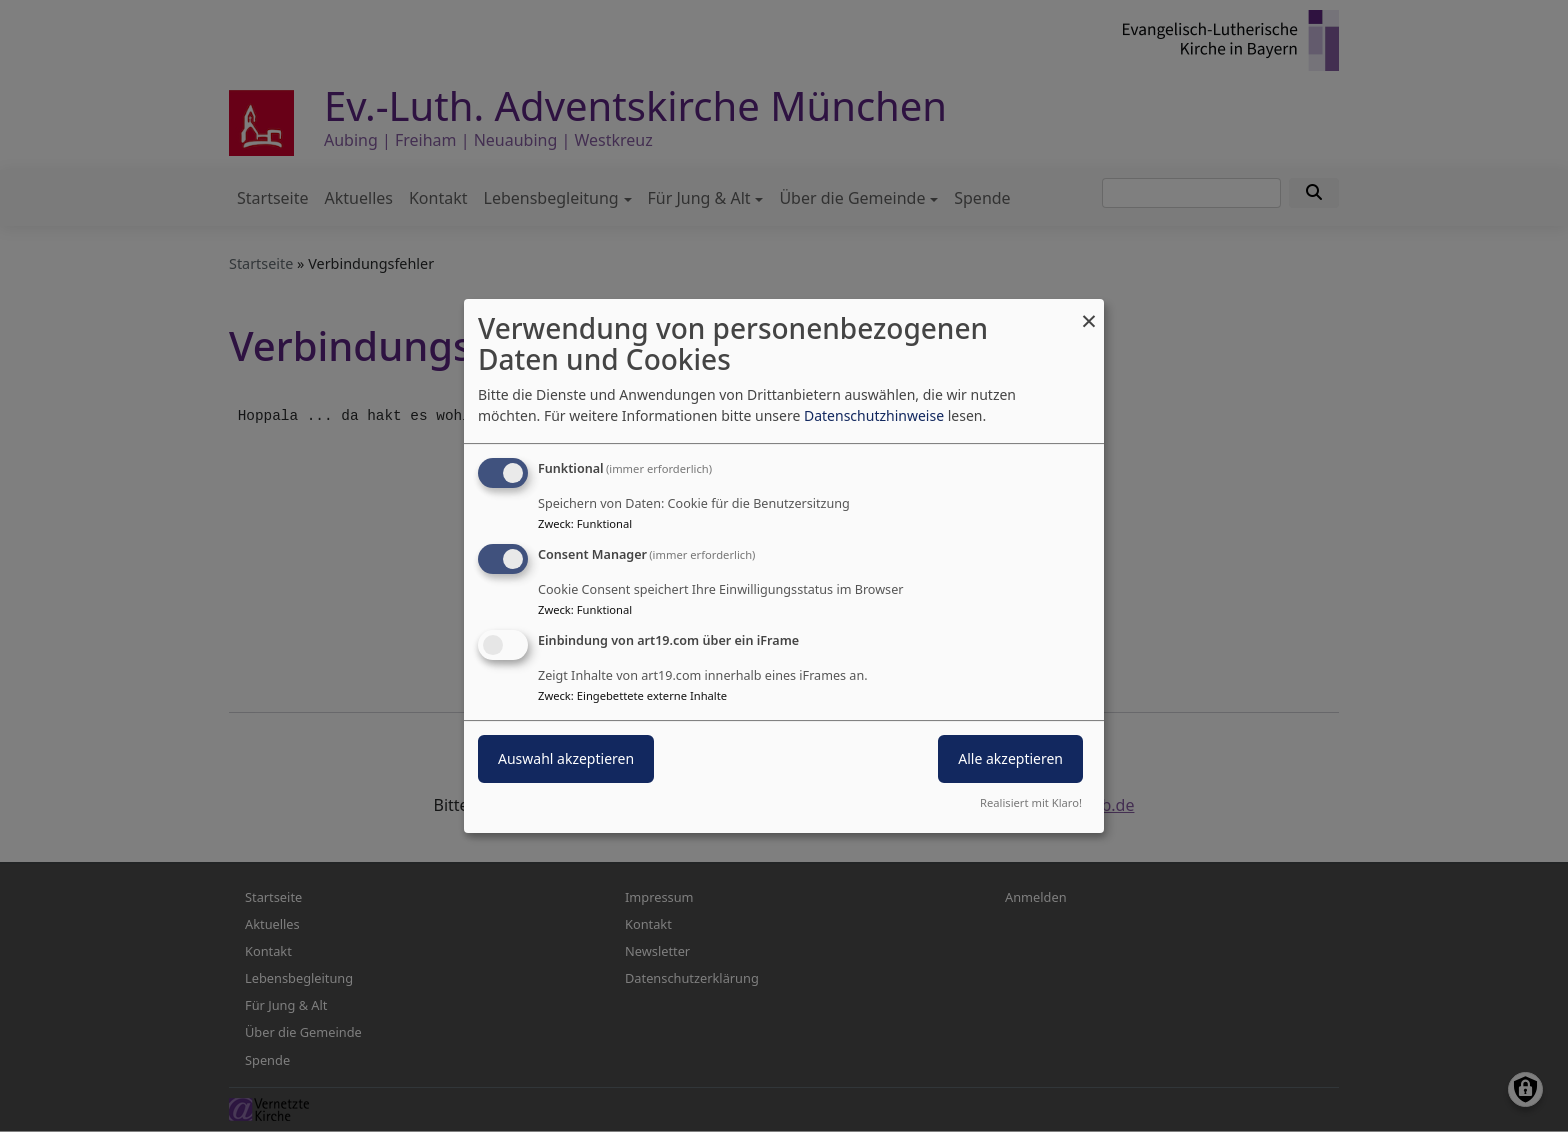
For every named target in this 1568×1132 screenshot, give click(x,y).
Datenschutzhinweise (874, 415)
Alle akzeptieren (1010, 758)
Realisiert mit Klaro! (1031, 802)
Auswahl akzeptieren (566, 758)
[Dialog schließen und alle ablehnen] (1089, 311)
